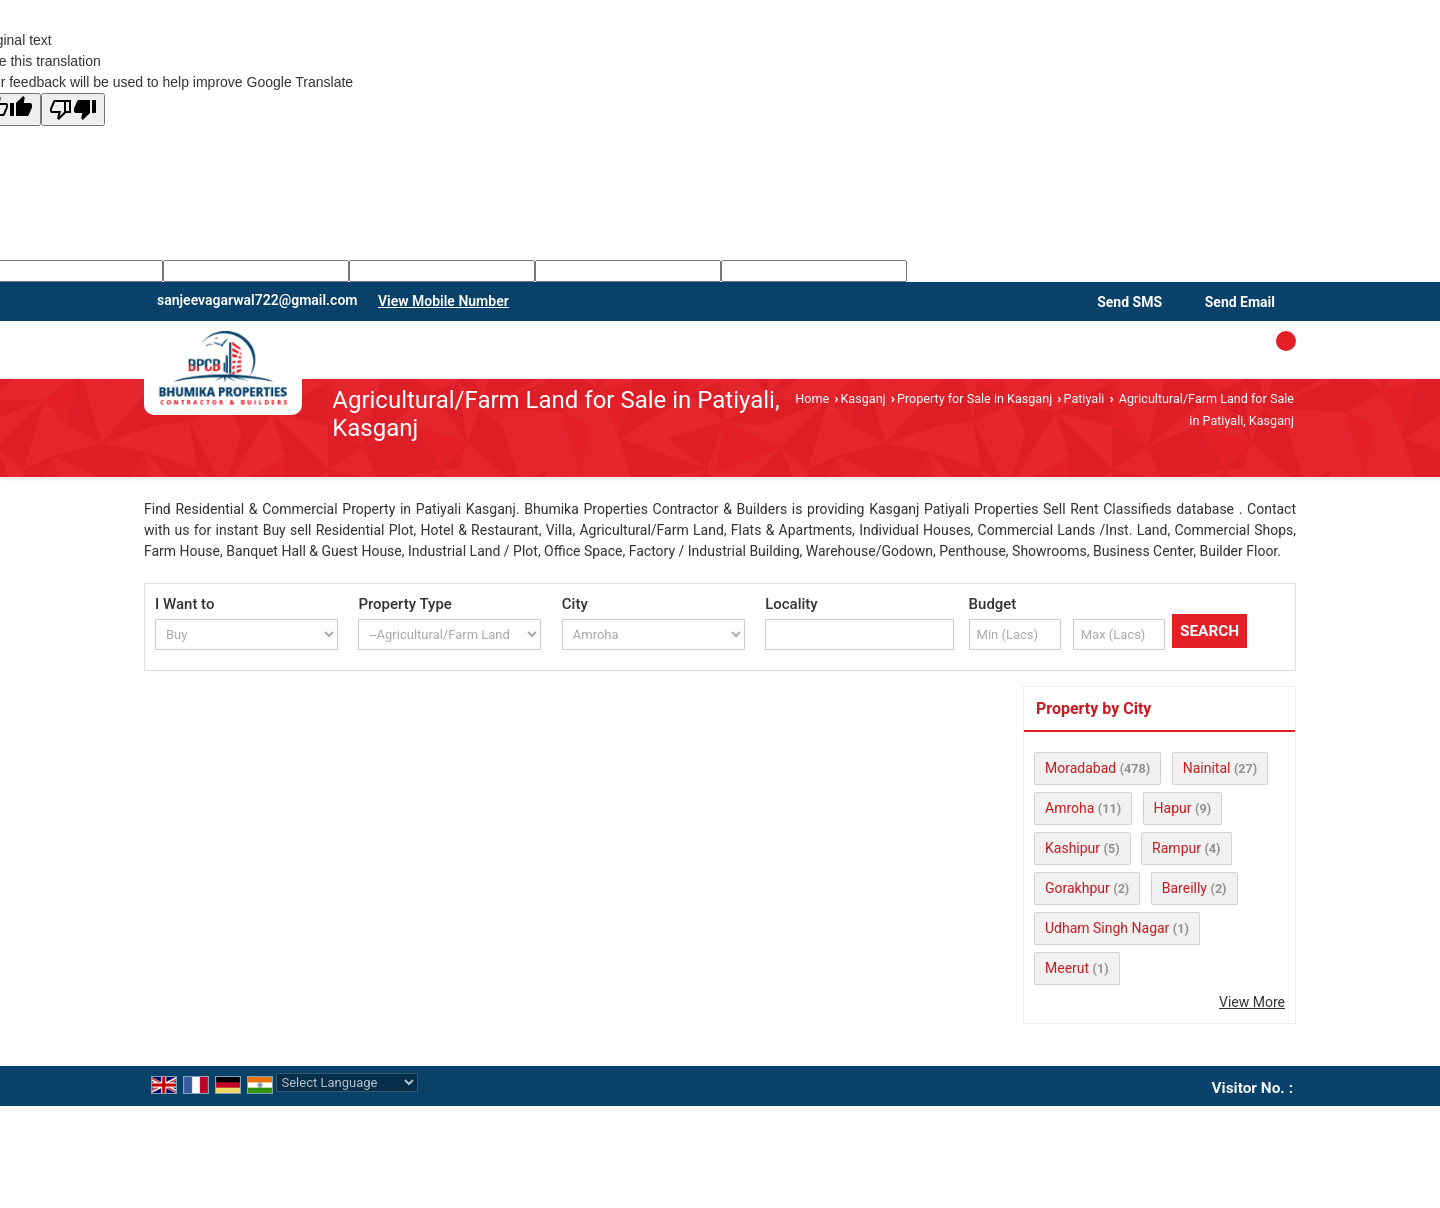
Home (812, 398)
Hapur (1173, 808)
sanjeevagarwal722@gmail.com (257, 300)
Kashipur (1072, 848)
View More (1252, 1002)
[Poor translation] (73, 109)
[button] (443, 301)
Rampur (1176, 848)
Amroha (1069, 808)
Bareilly (1184, 888)
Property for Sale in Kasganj (974, 398)
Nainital (1207, 768)
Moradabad (1080, 768)
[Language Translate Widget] (347, 1082)
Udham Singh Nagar (1107, 928)
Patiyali (1084, 398)
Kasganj (862, 398)
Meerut (1067, 968)
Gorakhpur (1077, 888)
